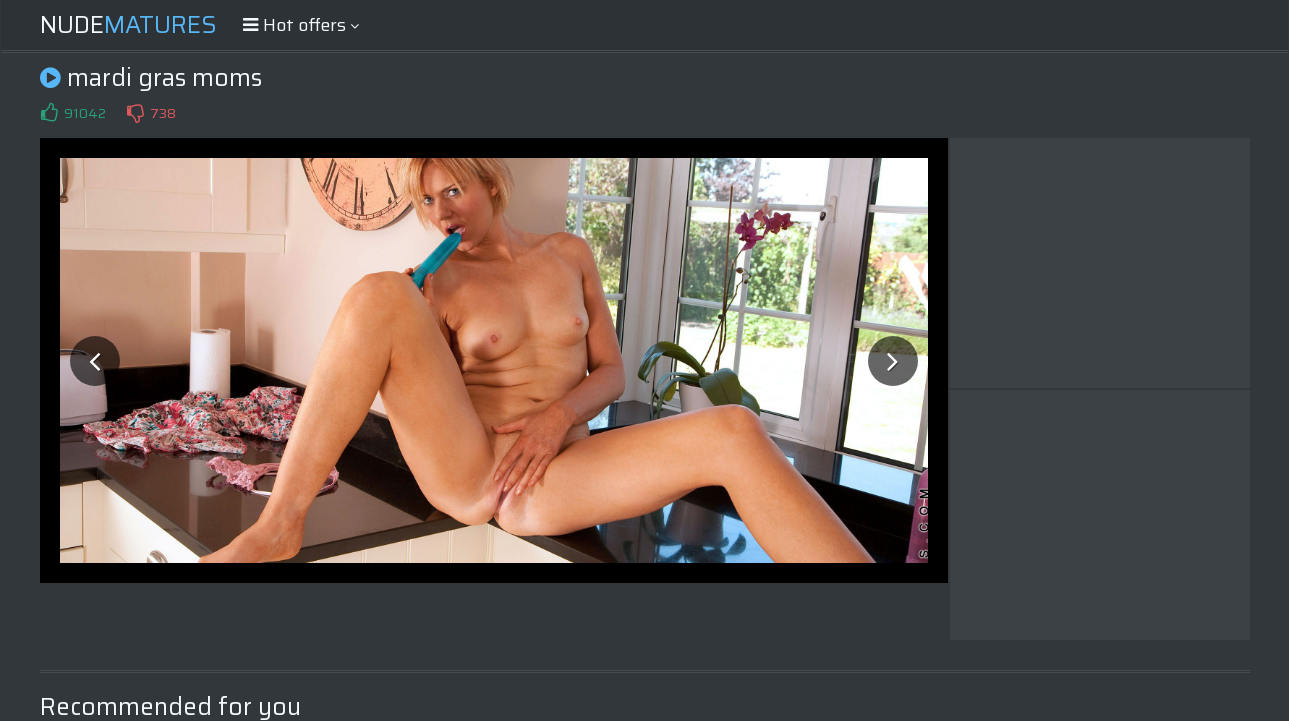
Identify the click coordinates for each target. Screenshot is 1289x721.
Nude (128, 25)
